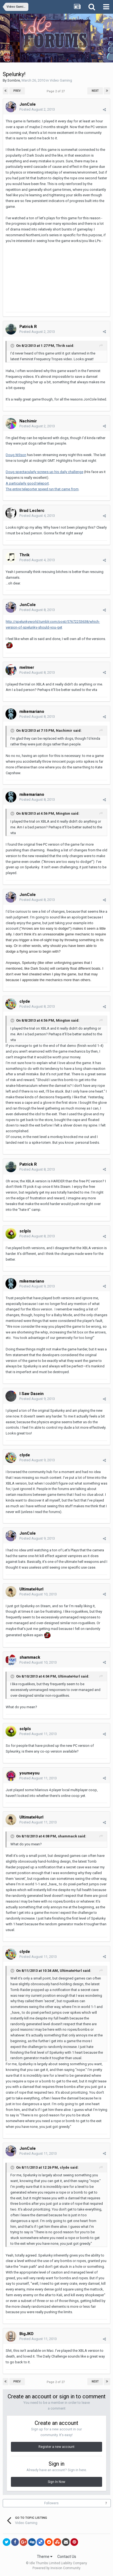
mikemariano (31, 711)
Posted (37, 109)
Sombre (13, 80)
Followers (51, 2503)
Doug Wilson (16, 455)
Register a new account (56, 2447)
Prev (17, 90)
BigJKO (26, 2333)
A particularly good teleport (27, 483)
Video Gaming (61, 80)
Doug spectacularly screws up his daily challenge (44, 472)
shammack (29, 1657)
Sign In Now (56, 2482)
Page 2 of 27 (56, 91)
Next (95, 90)
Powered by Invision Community (56, 2568)
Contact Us (66, 2556)
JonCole (27, 104)
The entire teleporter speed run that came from (42, 489)
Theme (44, 2556)
